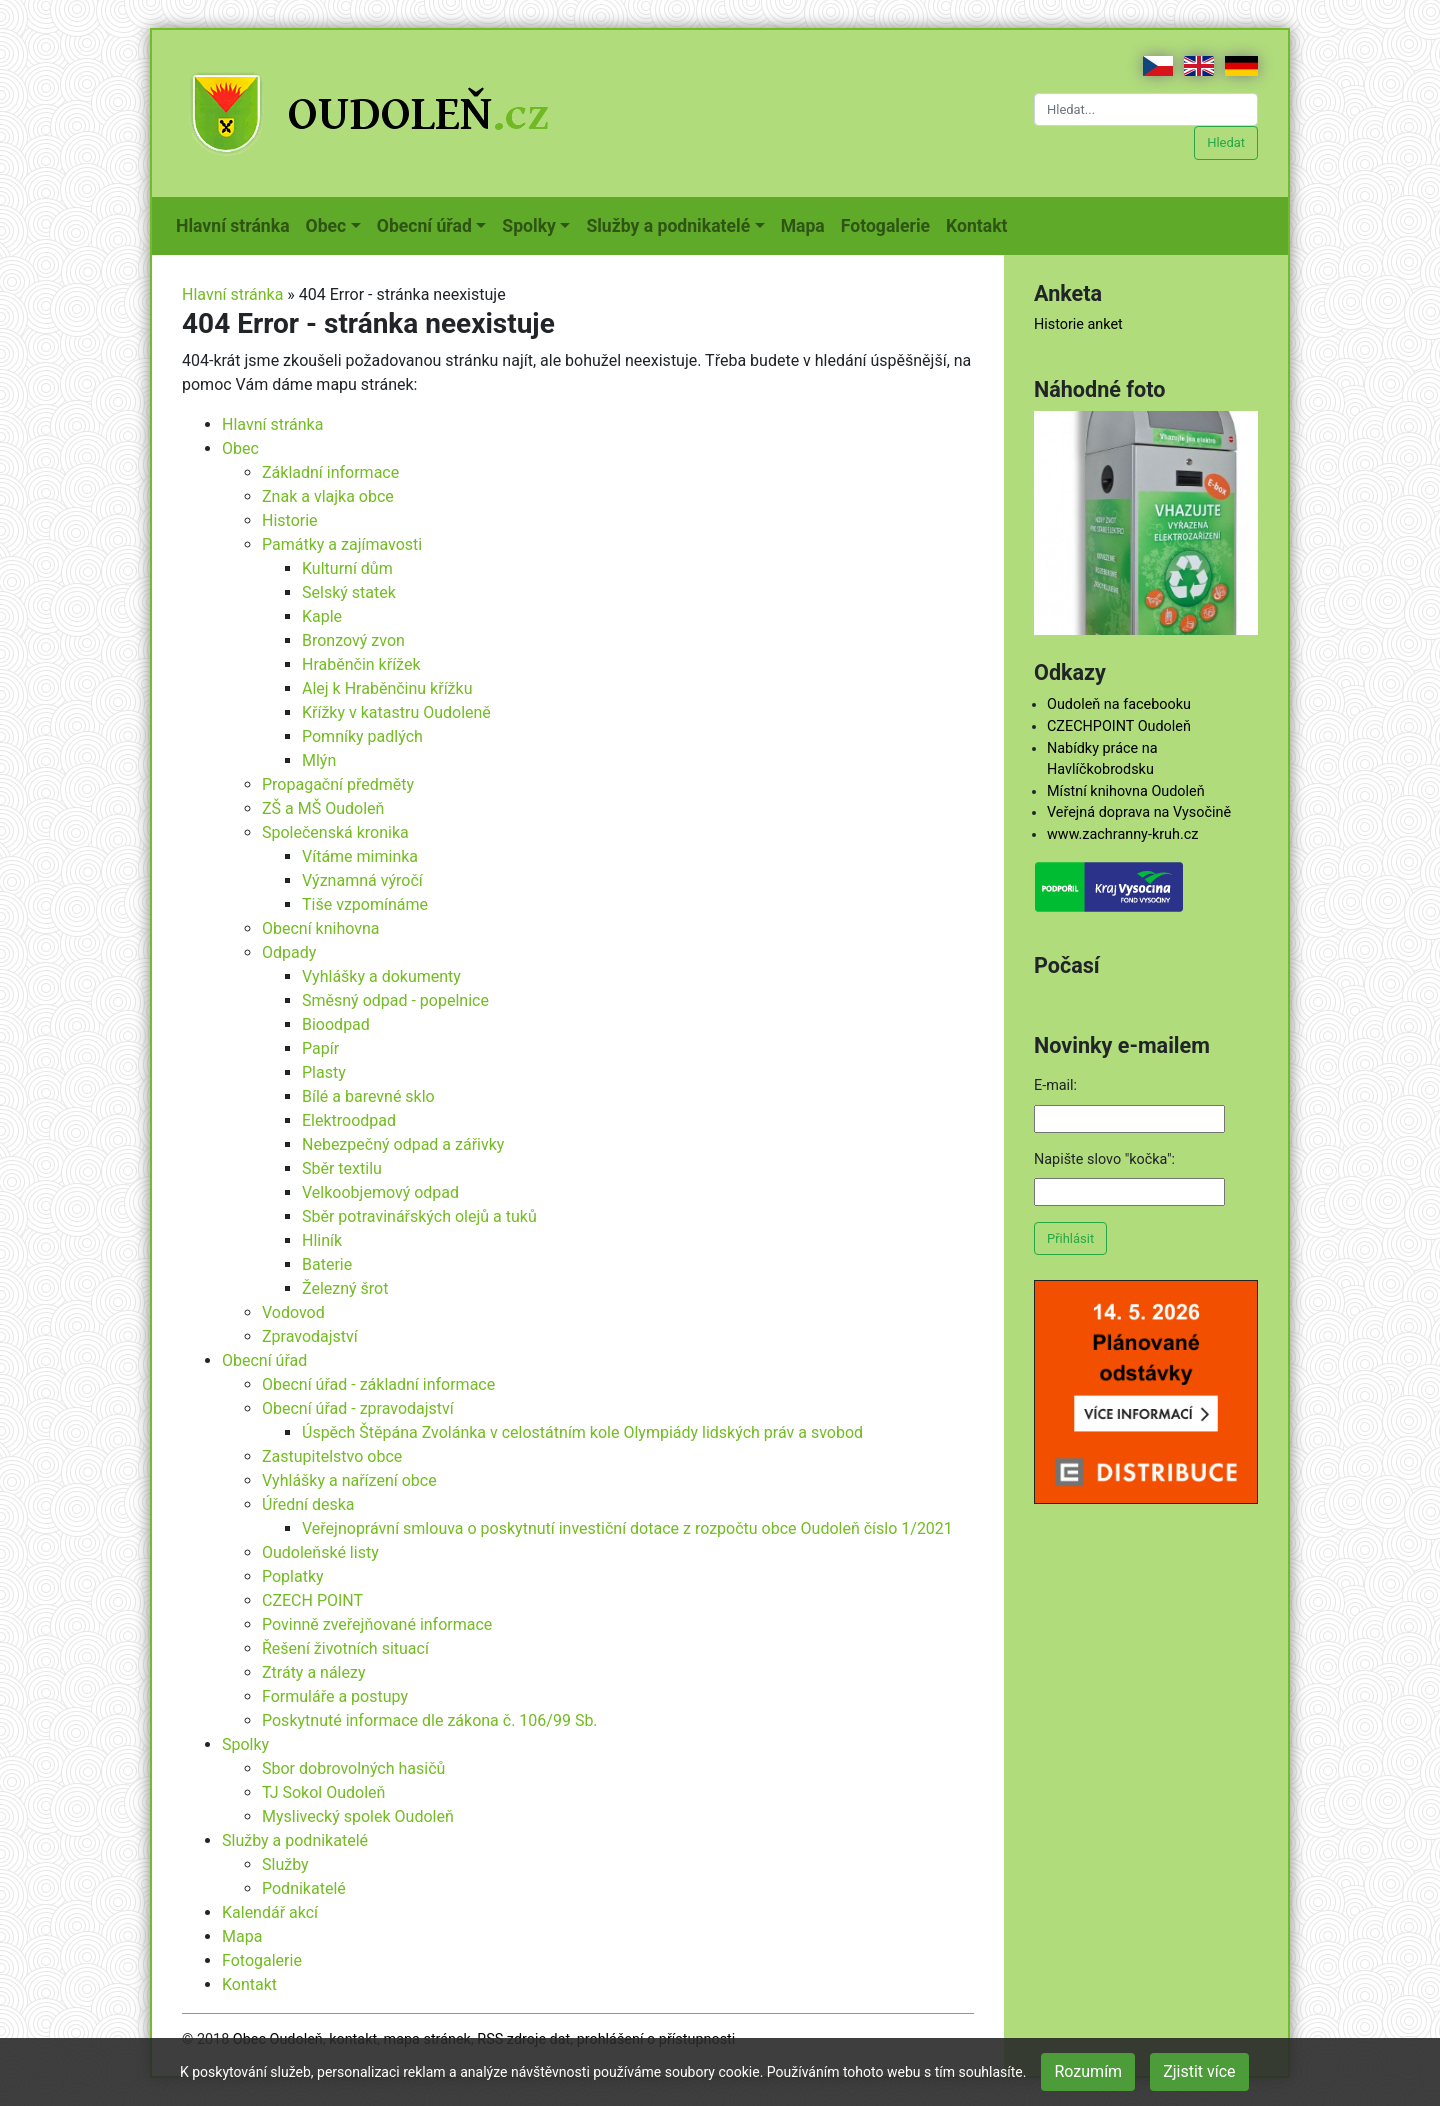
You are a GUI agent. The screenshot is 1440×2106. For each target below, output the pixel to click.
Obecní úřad (264, 1360)
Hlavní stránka (237, 224)
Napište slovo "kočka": (1104, 1159)
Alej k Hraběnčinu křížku (387, 688)
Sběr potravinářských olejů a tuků (419, 1216)
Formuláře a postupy (335, 1696)
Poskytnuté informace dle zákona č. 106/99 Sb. (430, 1720)
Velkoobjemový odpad (380, 1192)
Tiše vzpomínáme (365, 904)
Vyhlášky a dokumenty (381, 976)
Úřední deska (308, 1504)
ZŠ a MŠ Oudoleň (323, 808)
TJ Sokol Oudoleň (323, 1792)
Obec (240, 448)
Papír (320, 1048)
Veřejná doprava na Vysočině (1139, 812)
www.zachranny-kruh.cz (1122, 834)
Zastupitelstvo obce (332, 1456)
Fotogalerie (889, 224)
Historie (290, 520)
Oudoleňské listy (320, 1552)
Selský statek (349, 592)
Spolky (245, 1744)
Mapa (807, 224)
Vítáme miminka (360, 856)
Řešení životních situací (345, 1648)
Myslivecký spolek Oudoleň (358, 1816)
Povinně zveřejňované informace (377, 1624)
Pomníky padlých (362, 736)
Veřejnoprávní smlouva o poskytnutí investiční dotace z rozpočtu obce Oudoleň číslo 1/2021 (627, 1528)
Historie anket (1078, 324)
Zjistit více (1199, 2071)
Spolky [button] (529, 226)
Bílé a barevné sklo (368, 1096)
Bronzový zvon (353, 640)
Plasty (324, 1072)
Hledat (1226, 142)
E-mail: (1055, 1085)
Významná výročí (362, 880)
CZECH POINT (312, 1600)
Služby (285, 1864)
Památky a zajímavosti (342, 544)
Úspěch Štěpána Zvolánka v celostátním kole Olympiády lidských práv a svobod (582, 1432)
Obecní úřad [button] (424, 226)
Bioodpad (336, 1024)
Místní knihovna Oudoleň (1126, 791)
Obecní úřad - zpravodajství (358, 1408)
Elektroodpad (349, 1120)
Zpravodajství (310, 1336)
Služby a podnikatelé (295, 1840)
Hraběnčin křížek (361, 664)
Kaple (322, 616)
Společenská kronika (335, 832)
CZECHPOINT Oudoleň (1119, 726)
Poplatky (293, 1576)
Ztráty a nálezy (314, 1672)
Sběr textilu (342, 1168)
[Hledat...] (1146, 109)
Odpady (289, 952)
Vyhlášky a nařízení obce (349, 1480)
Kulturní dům (347, 568)
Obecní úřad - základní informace (378, 1384)
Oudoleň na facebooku (1119, 704)
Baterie (327, 1264)
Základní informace (330, 472)
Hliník (322, 1240)
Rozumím (1088, 2071)
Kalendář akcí (270, 1912)
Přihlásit (1070, 1238)
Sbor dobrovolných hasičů (353, 1768)
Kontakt (980, 224)
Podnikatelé (304, 1888)
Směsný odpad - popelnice (395, 1000)
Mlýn (319, 760)
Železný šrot (345, 1288)
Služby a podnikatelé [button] (668, 226)
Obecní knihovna (321, 928)
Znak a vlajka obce (328, 496)
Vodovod (293, 1312)
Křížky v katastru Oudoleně (396, 712)
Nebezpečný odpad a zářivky (403, 1144)
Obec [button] (326, 226)
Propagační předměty (338, 784)
